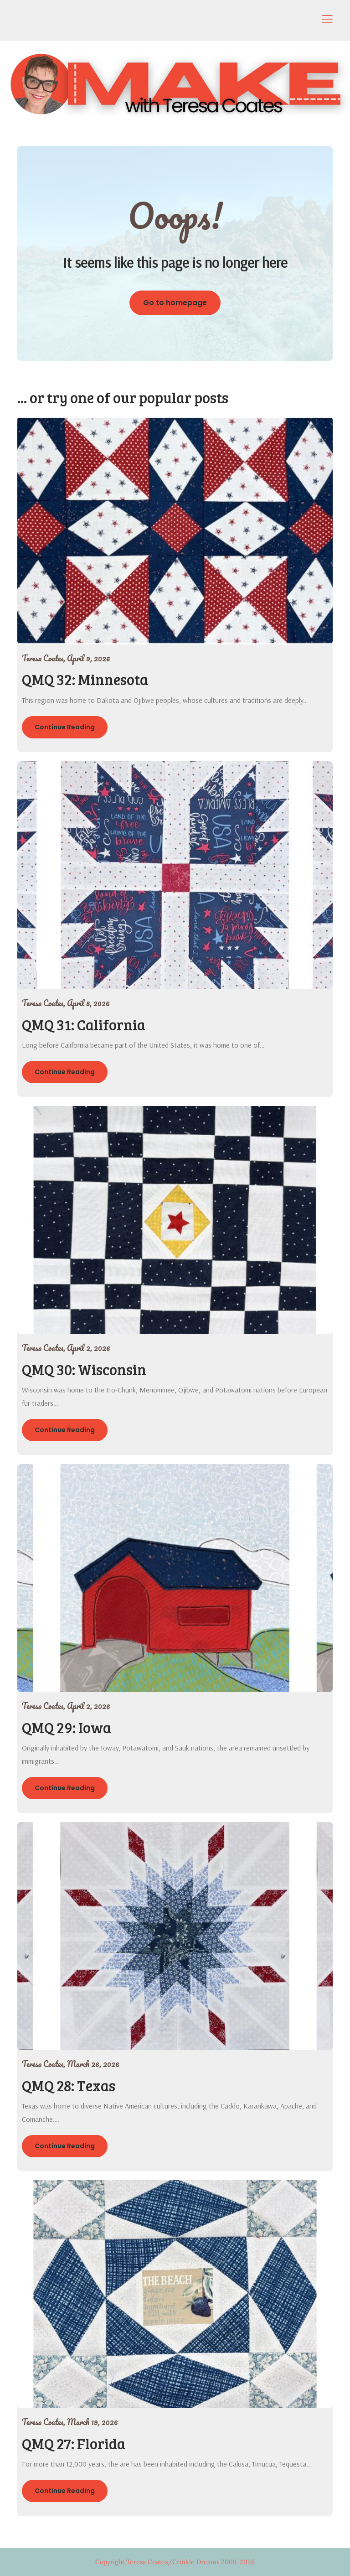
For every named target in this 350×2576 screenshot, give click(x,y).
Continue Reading (65, 727)
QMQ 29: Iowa (66, 1727)
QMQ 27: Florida (73, 2443)
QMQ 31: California (83, 1024)
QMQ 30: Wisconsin (84, 1369)
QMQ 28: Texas (68, 2085)
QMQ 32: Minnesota (85, 679)
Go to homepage (175, 302)
